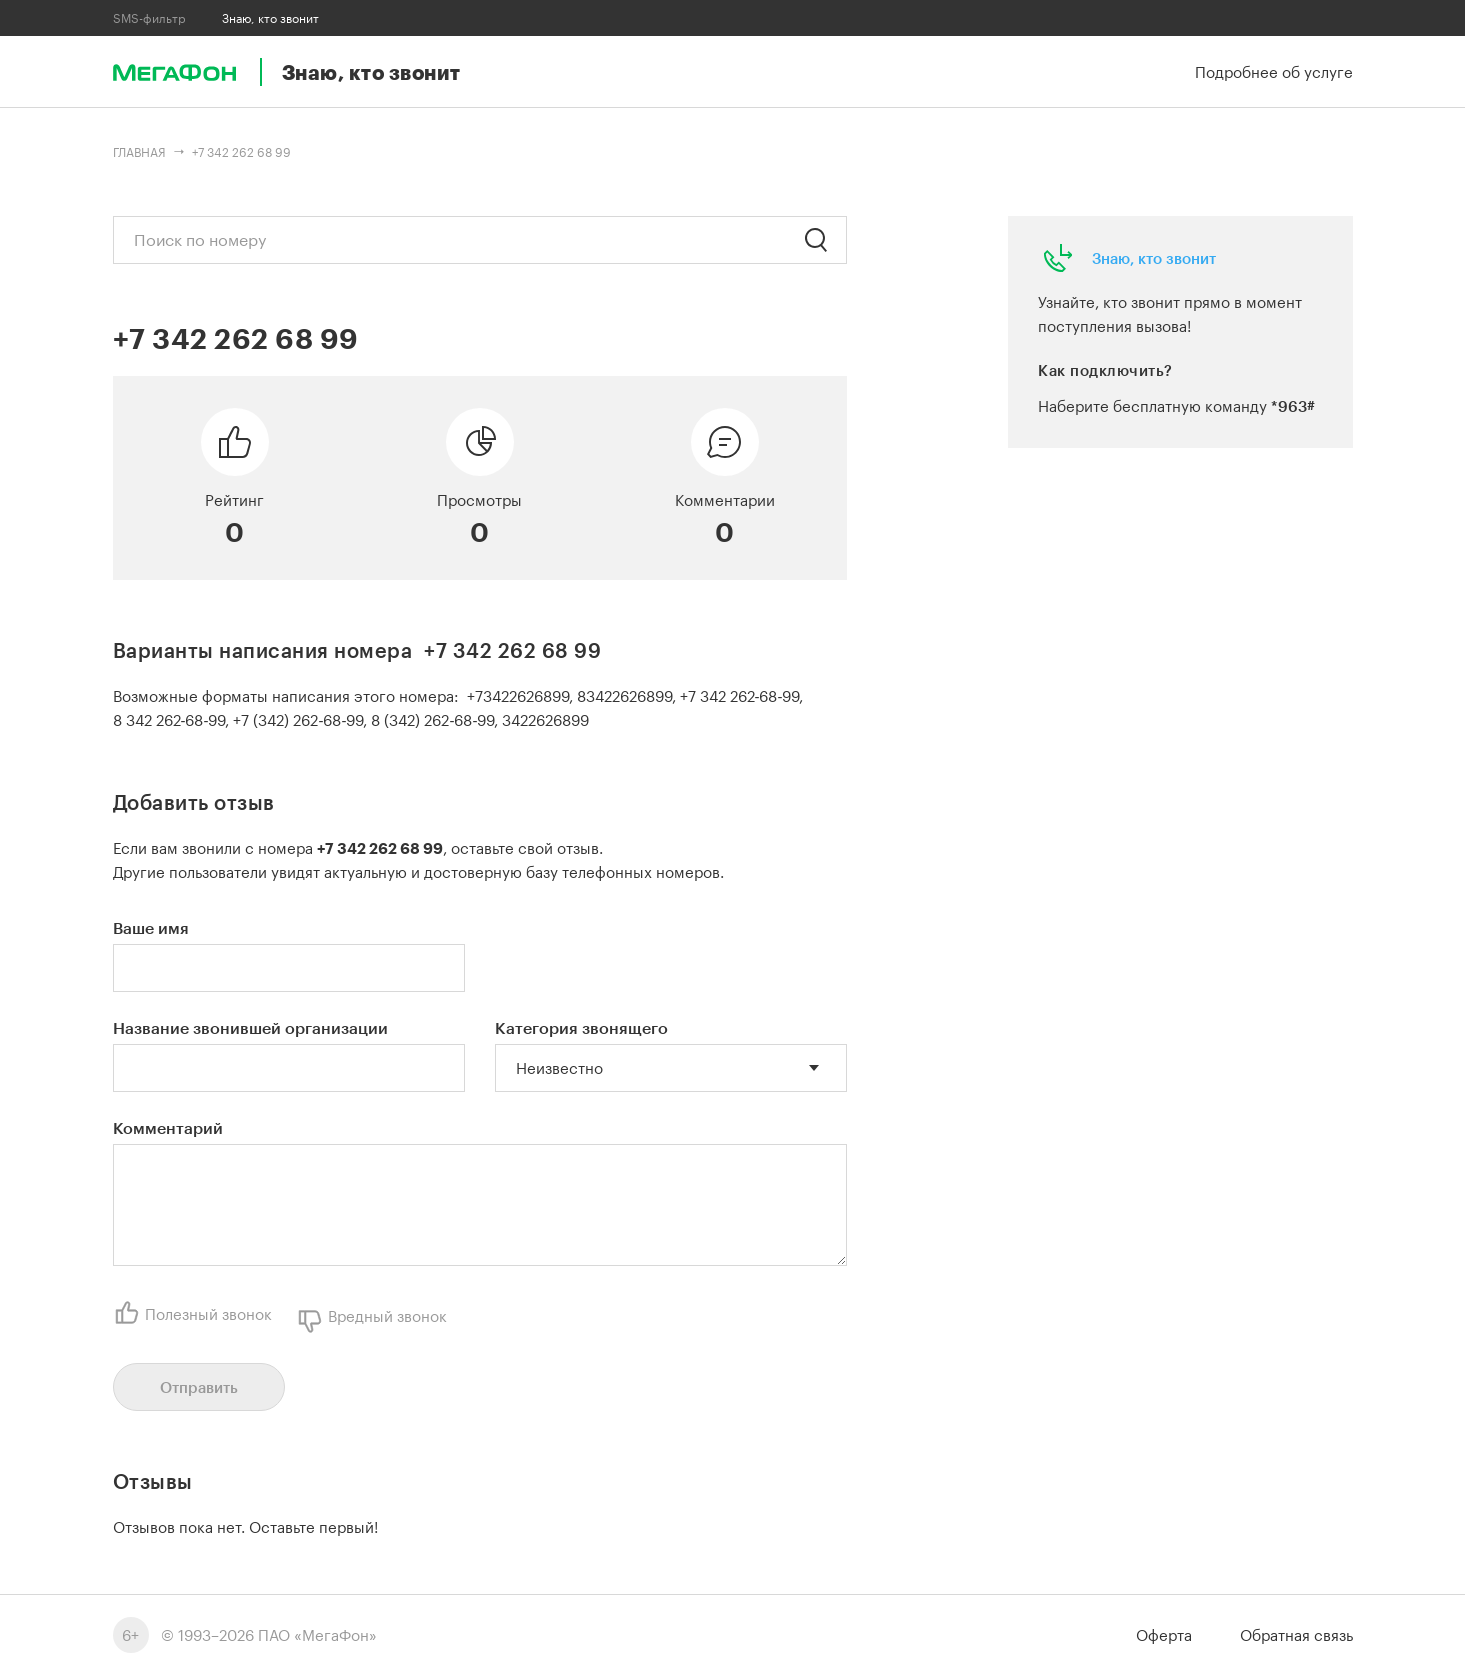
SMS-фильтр (149, 18)
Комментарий (168, 1127)
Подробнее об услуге (1274, 72)
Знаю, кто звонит (1154, 258)
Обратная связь (1296, 1635)
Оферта (1164, 1635)
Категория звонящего (581, 1027)
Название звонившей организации (250, 1027)
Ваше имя (151, 927)
